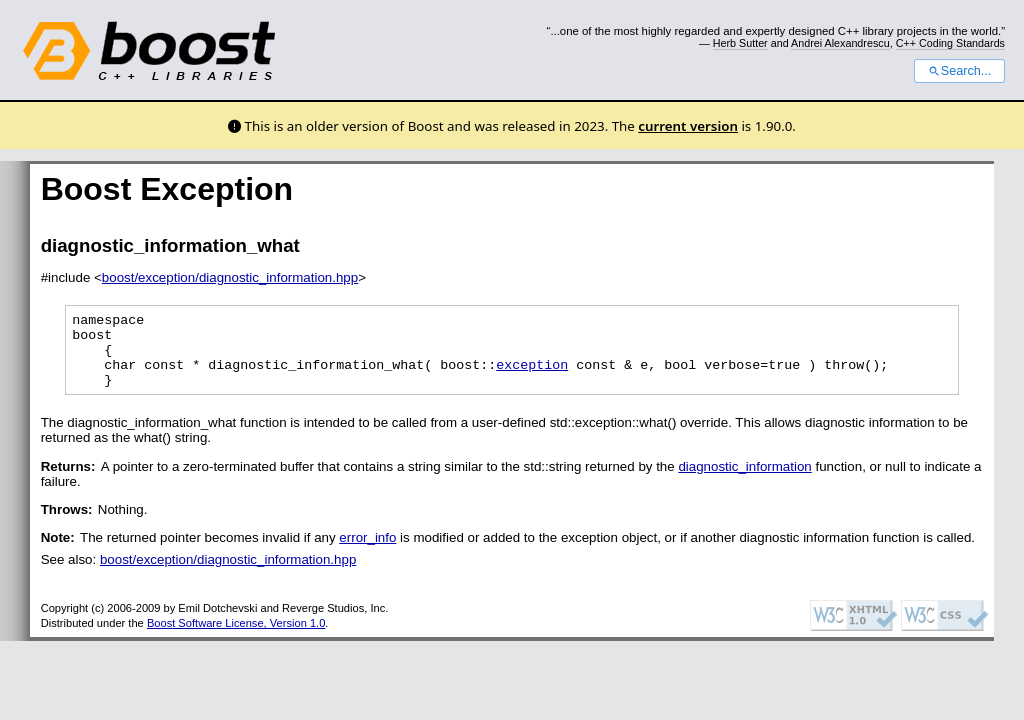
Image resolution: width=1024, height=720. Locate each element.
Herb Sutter (740, 43)
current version (688, 126)
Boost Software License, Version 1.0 (236, 638)
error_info (367, 552)
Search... (959, 71)
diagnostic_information (744, 481)
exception (532, 376)
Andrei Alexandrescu (840, 43)
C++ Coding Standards (950, 43)
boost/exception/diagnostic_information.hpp (230, 277)
